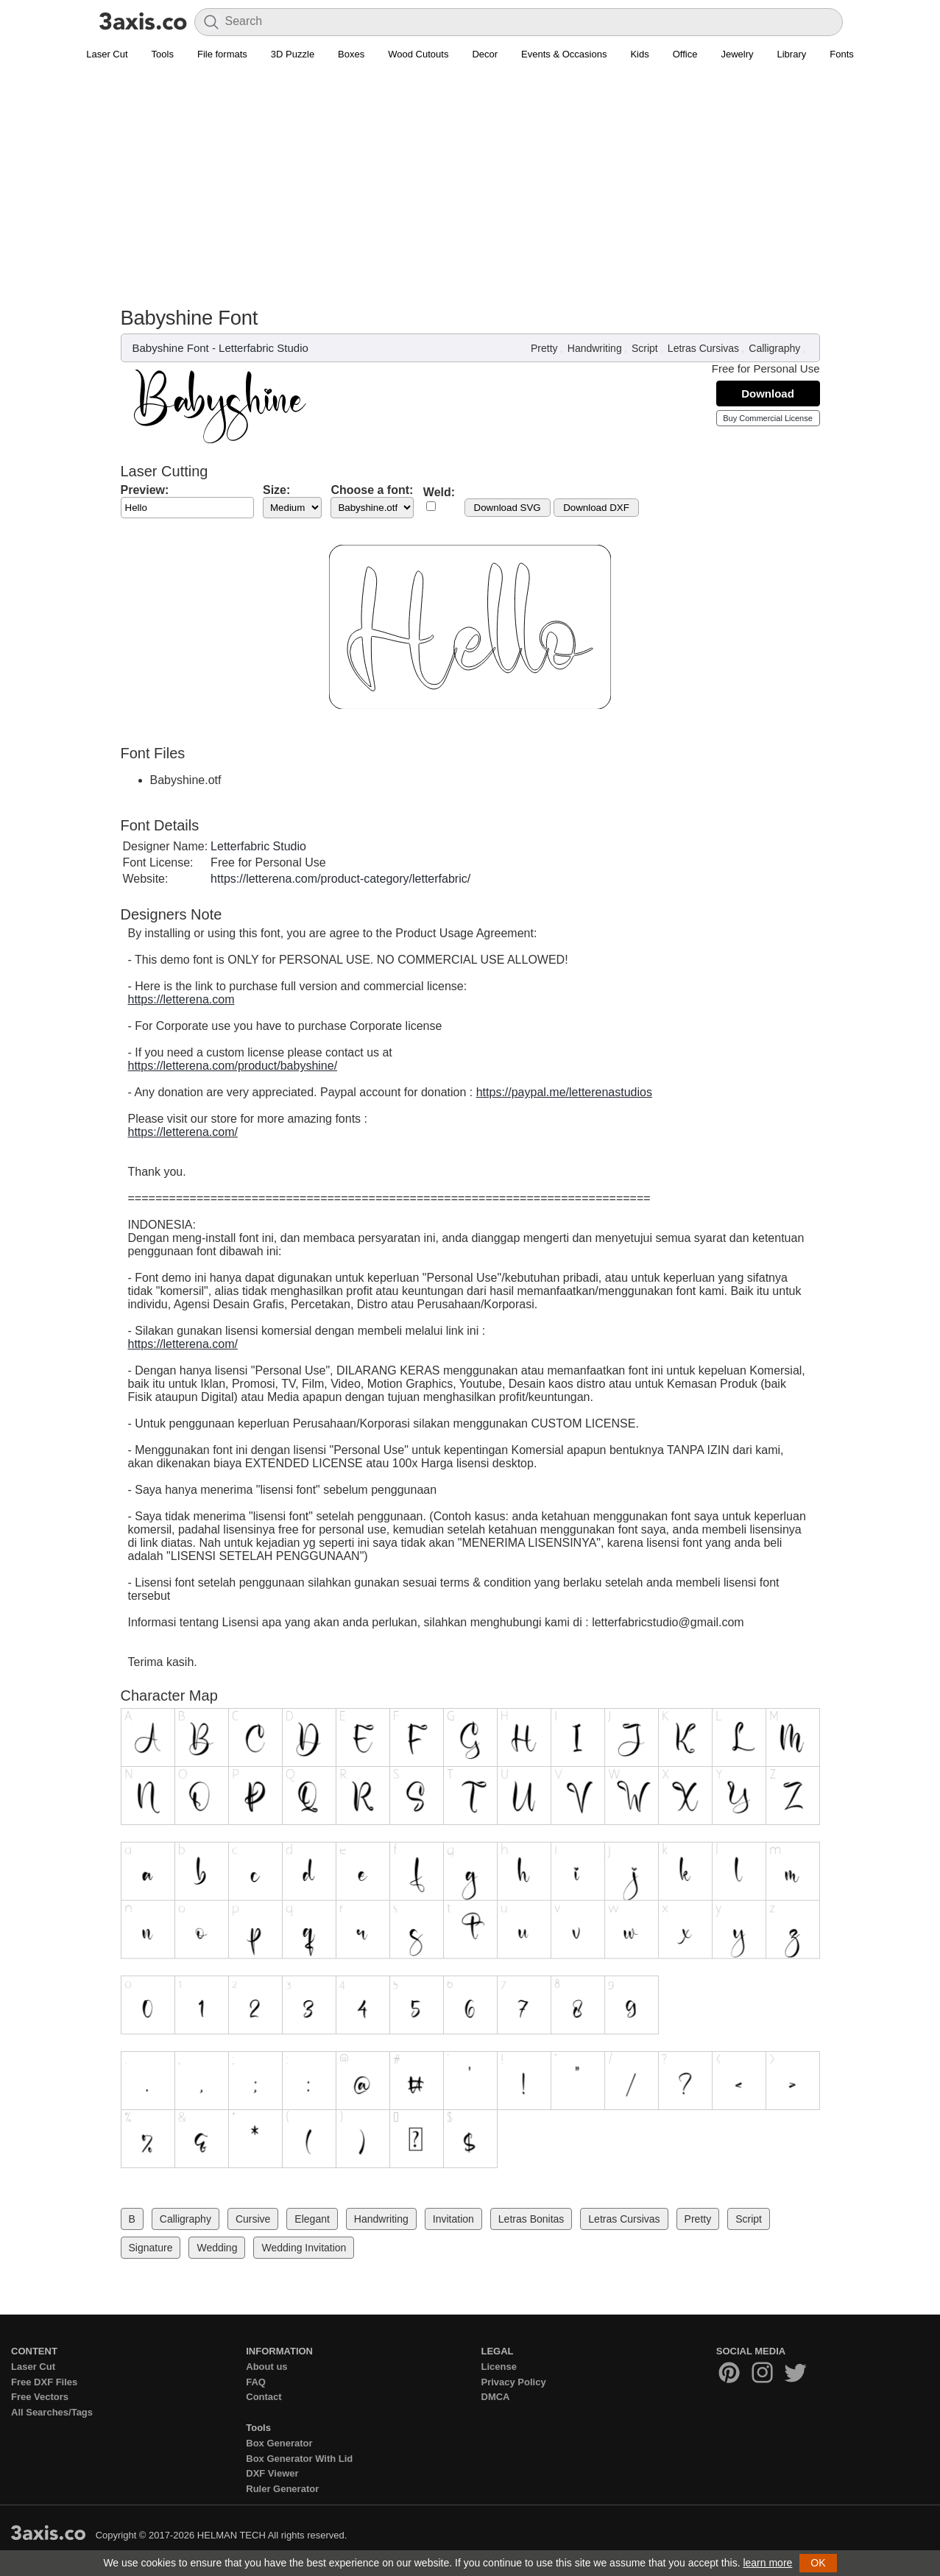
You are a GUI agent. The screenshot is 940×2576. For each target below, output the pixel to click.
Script (645, 348)
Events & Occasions (564, 54)
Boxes (351, 54)
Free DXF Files (44, 2382)
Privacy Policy (513, 2382)
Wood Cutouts (418, 54)
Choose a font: (372, 490)
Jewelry (737, 54)
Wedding (217, 2248)
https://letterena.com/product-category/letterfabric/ (340, 878)
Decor (485, 54)
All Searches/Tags (52, 2412)
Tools (163, 54)
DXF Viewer (272, 2473)
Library (792, 54)
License (499, 2366)
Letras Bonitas (531, 2219)
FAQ (256, 2382)
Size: (276, 490)
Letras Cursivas (703, 348)
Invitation (453, 2219)
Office (685, 54)
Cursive (253, 2219)
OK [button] (817, 2563)
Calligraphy (774, 348)
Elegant (311, 2219)
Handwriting (595, 348)
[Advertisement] (470, 177)
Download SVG (507, 507)
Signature (151, 2248)
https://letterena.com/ (183, 1132)
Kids (639, 54)
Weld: (439, 492)
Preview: (145, 490)
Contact (263, 2396)
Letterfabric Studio (263, 348)
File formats (222, 54)
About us (266, 2366)
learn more (767, 2563)
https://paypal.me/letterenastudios (564, 1092)
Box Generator (279, 2443)
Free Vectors (39, 2396)
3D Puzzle (292, 54)
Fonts (842, 54)
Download (767, 393)
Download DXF (596, 507)
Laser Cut (106, 54)
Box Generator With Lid (299, 2458)
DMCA (495, 2396)
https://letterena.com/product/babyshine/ (233, 1065)
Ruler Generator (282, 2488)
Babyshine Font (170, 348)
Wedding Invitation (303, 2248)
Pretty (544, 348)
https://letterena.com (181, 999)
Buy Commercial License (768, 418)
